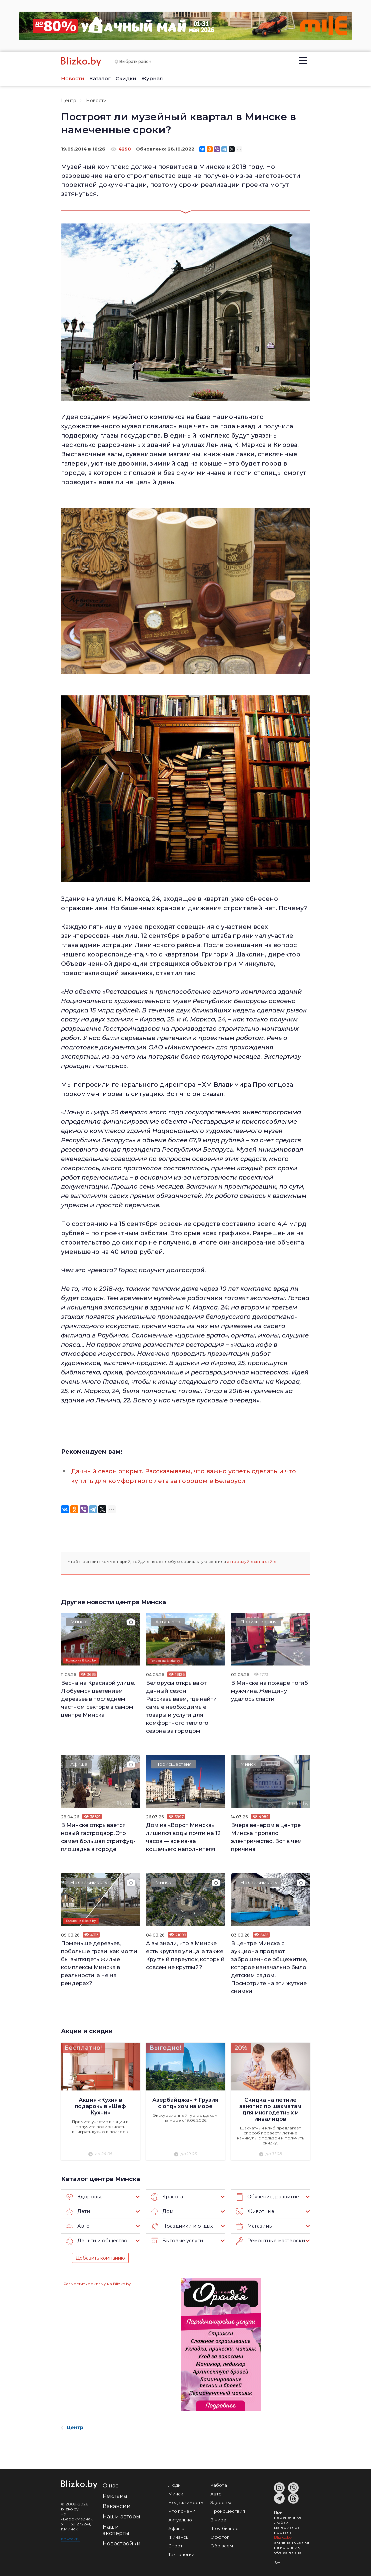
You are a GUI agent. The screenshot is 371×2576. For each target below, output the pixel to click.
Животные (254, 2210)
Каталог (100, 78)
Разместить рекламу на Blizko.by (97, 2282)
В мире (218, 2518)
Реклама (115, 2495)
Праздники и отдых (180, 2225)
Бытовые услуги (176, 2240)
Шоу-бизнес (224, 2527)
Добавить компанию (100, 2257)
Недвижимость (89, 1882)
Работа (218, 2484)
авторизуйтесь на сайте (252, 1560)
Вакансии (117, 2505)
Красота (166, 2196)
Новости (72, 78)
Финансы (178, 2536)
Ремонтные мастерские (270, 2240)
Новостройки (122, 2542)
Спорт (175, 2544)
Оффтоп (220, 2536)
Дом (162, 2210)
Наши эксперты (116, 2529)
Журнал (152, 78)
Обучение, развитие (266, 2196)
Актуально (168, 1622)
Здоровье (83, 2196)
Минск (79, 1622)
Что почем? (181, 2510)
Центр (68, 101)
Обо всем (221, 2544)
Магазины (253, 2225)
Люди (174, 2484)
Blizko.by (283, 2536)
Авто (77, 2225)
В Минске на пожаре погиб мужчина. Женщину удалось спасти (269, 1690)
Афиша (79, 1764)
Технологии (181, 2553)
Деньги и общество (95, 2240)
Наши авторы (121, 2515)
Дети (78, 2210)
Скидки (126, 78)
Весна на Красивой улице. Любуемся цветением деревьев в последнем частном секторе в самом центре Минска (98, 1698)
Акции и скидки (87, 2030)
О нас (110, 2484)
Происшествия (259, 1622)
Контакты (70, 2537)
